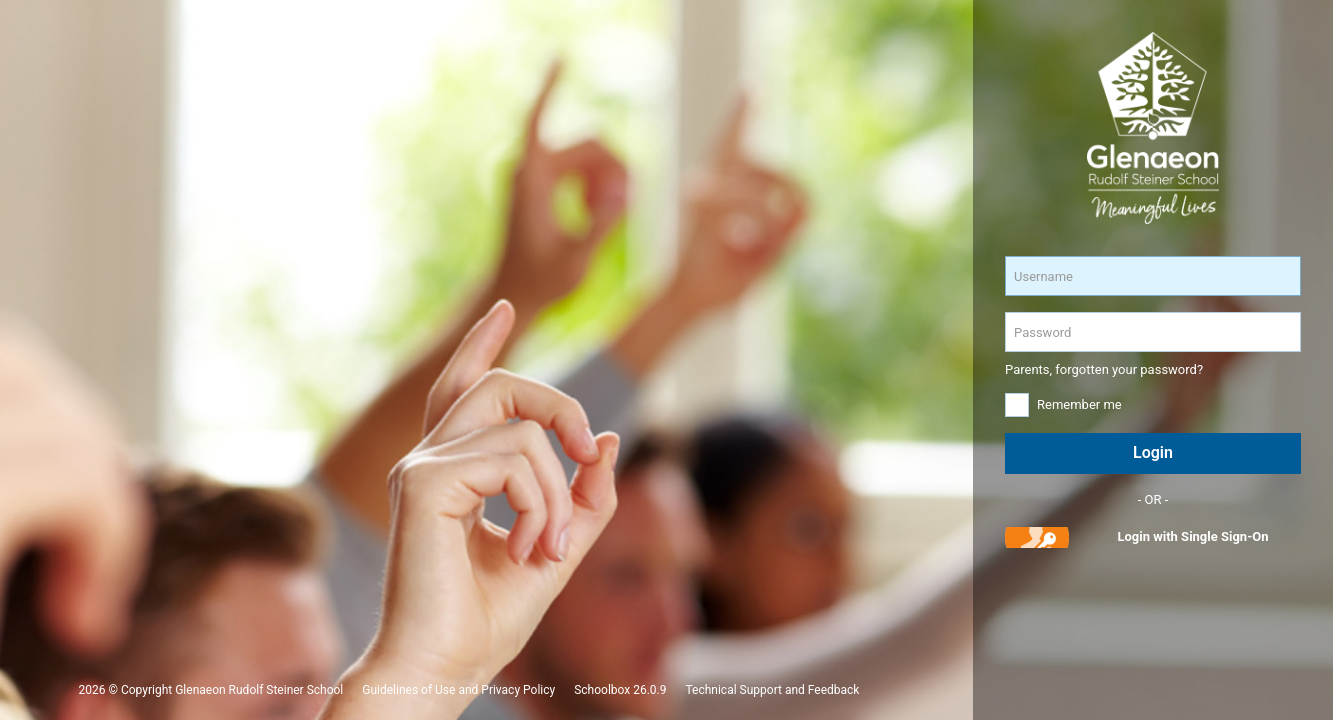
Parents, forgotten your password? (1104, 369)
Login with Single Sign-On (1192, 536)
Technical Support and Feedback (772, 690)
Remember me (1079, 404)
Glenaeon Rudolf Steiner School (259, 690)
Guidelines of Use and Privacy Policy (458, 690)
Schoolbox (602, 690)
